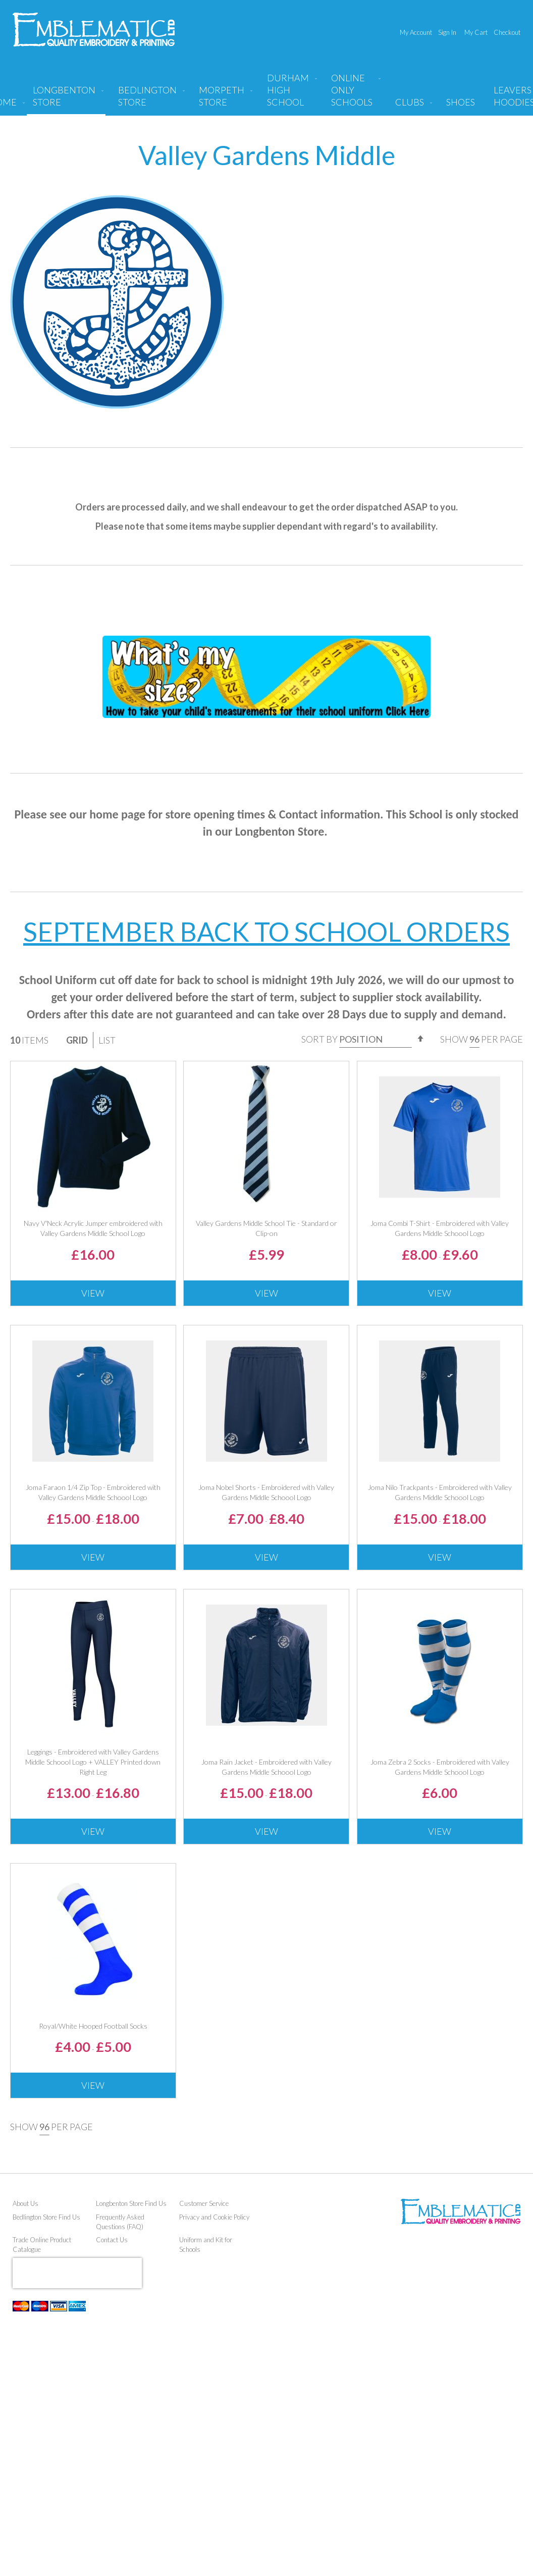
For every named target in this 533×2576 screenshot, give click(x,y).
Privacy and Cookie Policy (214, 2217)
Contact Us (112, 2240)
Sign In (447, 32)
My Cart (476, 32)
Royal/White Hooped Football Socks (93, 2026)
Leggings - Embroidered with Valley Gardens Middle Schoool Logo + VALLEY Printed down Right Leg (93, 1761)
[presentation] (77, 2273)
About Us (25, 2203)
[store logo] (94, 29)
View (92, 1293)
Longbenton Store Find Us (131, 2203)
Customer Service (204, 2203)
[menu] (266, 94)
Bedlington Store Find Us (46, 2217)
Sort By (319, 1039)
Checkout (507, 32)
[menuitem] (66, 100)
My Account (416, 32)
